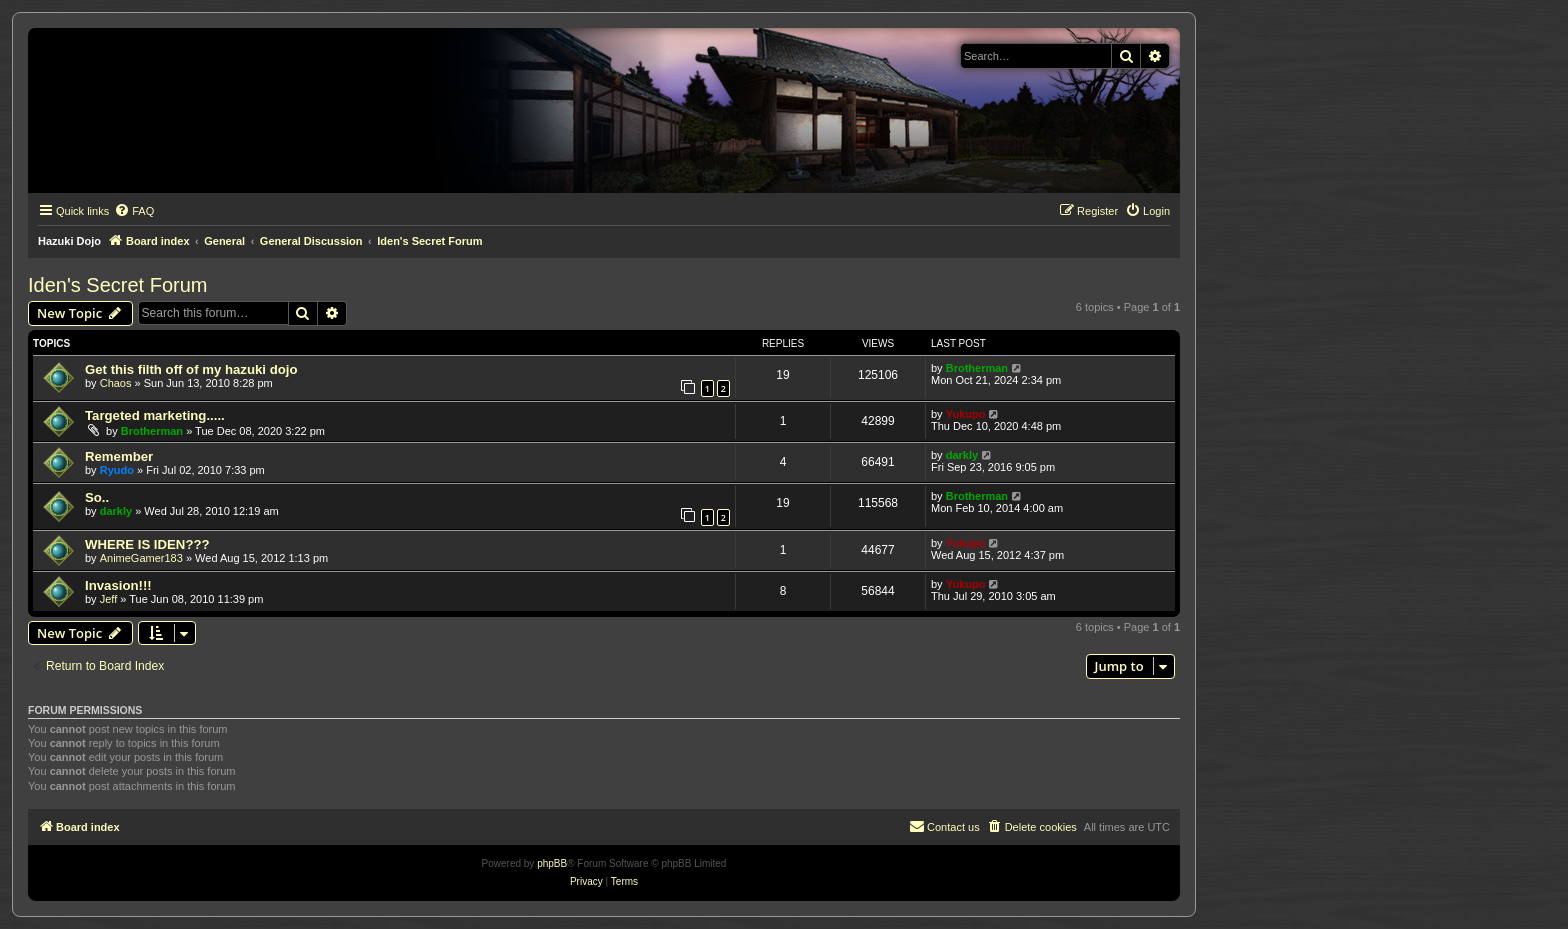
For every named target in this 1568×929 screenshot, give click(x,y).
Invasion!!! (118, 585)
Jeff (109, 599)
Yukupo (966, 414)
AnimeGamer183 (141, 558)
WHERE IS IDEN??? (147, 544)
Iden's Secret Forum (117, 285)
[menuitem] (134, 211)
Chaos (116, 383)
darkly (962, 455)
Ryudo (117, 470)
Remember (119, 456)
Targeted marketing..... (155, 415)
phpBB (552, 863)
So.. (97, 497)
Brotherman (977, 368)
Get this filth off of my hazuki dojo (191, 369)
